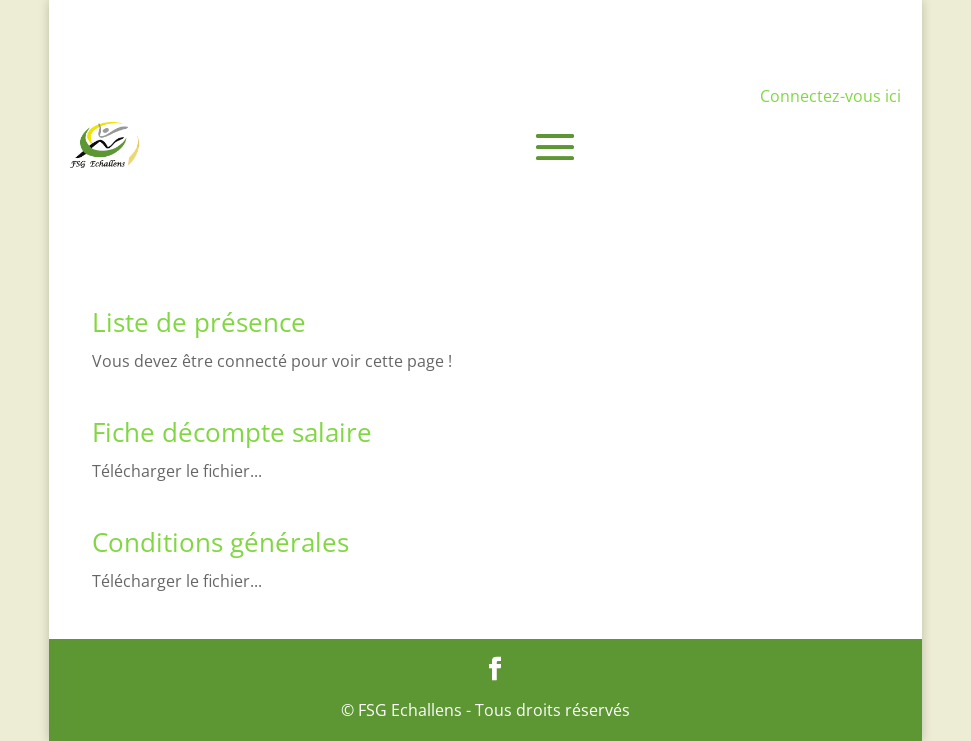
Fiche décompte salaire (232, 432)
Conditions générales (220, 542)
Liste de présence (199, 322)
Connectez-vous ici (830, 96)
